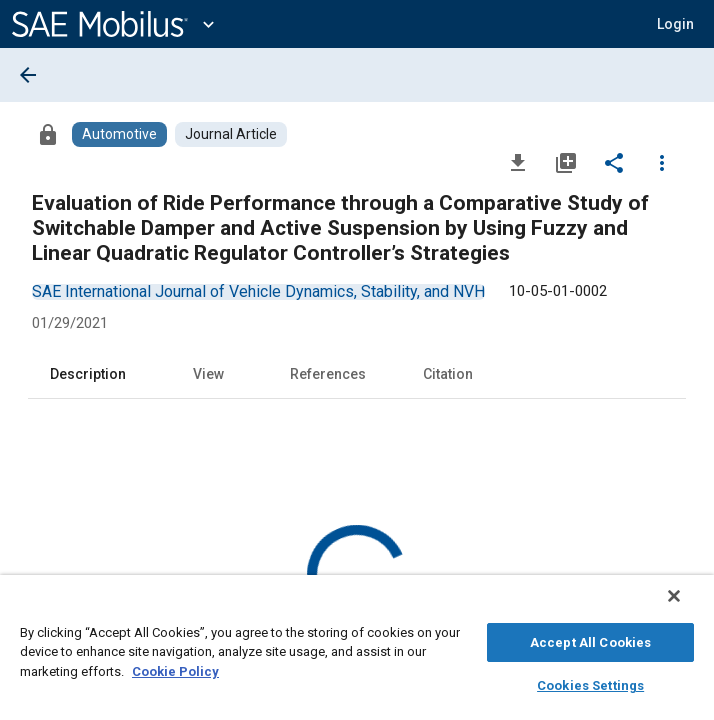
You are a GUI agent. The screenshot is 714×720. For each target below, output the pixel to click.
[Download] (518, 162)
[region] (357, 652)
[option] (258, 291)
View (208, 374)
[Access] (48, 134)
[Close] (688, 606)
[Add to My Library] (566, 162)
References (328, 374)
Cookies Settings (590, 682)
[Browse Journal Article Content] (231, 134)
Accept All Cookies (590, 639)
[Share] (614, 162)
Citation (448, 374)
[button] (675, 24)
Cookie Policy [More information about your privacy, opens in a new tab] (175, 668)
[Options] (662, 162)
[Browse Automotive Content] (119, 134)
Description (88, 374)
